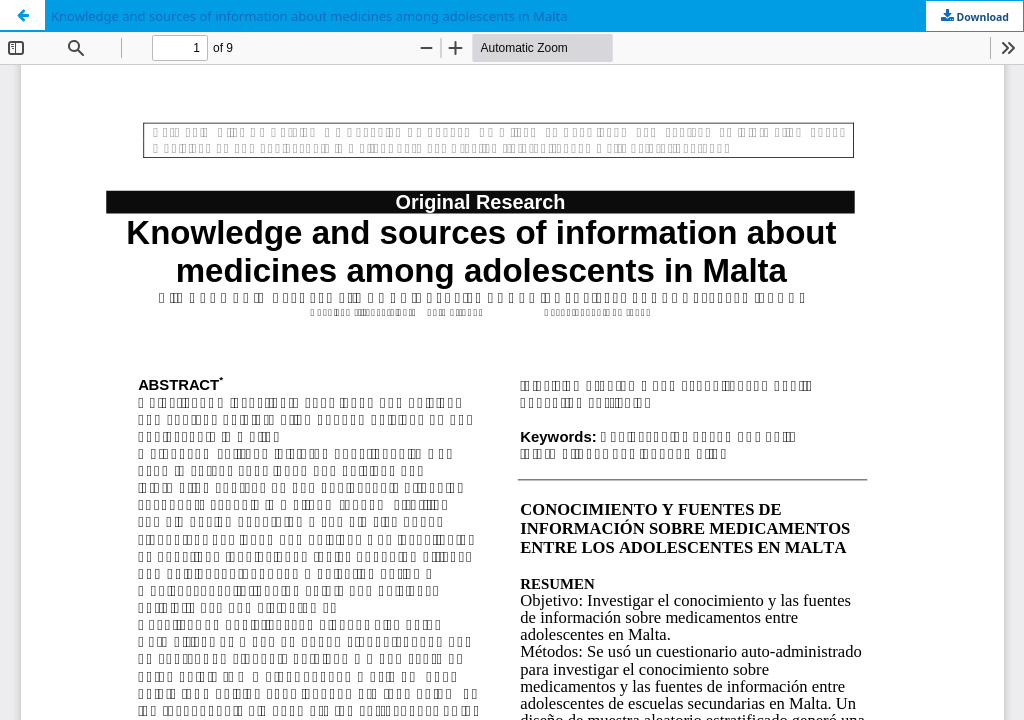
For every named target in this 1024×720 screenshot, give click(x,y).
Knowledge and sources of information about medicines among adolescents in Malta (309, 16)
